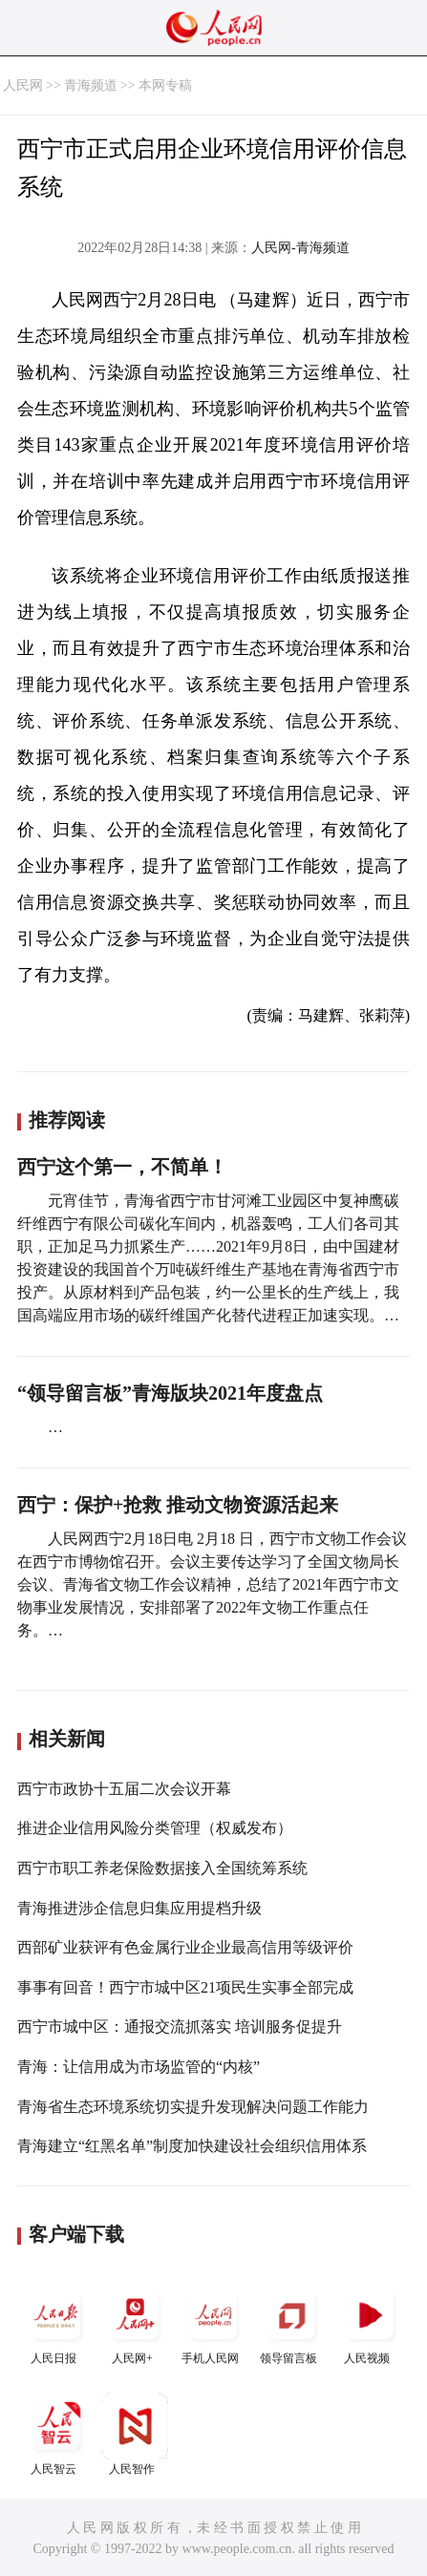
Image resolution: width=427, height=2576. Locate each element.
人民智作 (134, 2434)
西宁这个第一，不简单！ (122, 1166)
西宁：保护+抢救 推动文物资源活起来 (177, 1504)
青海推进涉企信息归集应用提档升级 (139, 1908)
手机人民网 (213, 2323)
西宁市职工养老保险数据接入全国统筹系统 (162, 1868)
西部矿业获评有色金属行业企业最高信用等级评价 (185, 1947)
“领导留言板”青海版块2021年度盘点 (170, 1393)
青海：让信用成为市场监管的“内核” (138, 2067)
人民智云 (56, 2434)
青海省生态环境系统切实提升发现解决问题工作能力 (193, 2107)
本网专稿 (165, 85)
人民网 (23, 85)
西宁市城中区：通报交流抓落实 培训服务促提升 (179, 2026)
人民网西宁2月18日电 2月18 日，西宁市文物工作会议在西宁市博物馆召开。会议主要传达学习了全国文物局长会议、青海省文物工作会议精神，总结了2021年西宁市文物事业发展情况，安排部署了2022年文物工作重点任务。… (212, 1584)
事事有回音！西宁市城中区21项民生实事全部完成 (185, 1987)
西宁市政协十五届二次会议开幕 (124, 1789)
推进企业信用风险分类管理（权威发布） (154, 1828)
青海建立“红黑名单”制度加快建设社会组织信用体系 (192, 2146)
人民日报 (56, 2323)
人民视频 (369, 2323)
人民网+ (134, 2323)
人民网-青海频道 (300, 248)
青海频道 (90, 85)
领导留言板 (291, 2323)
